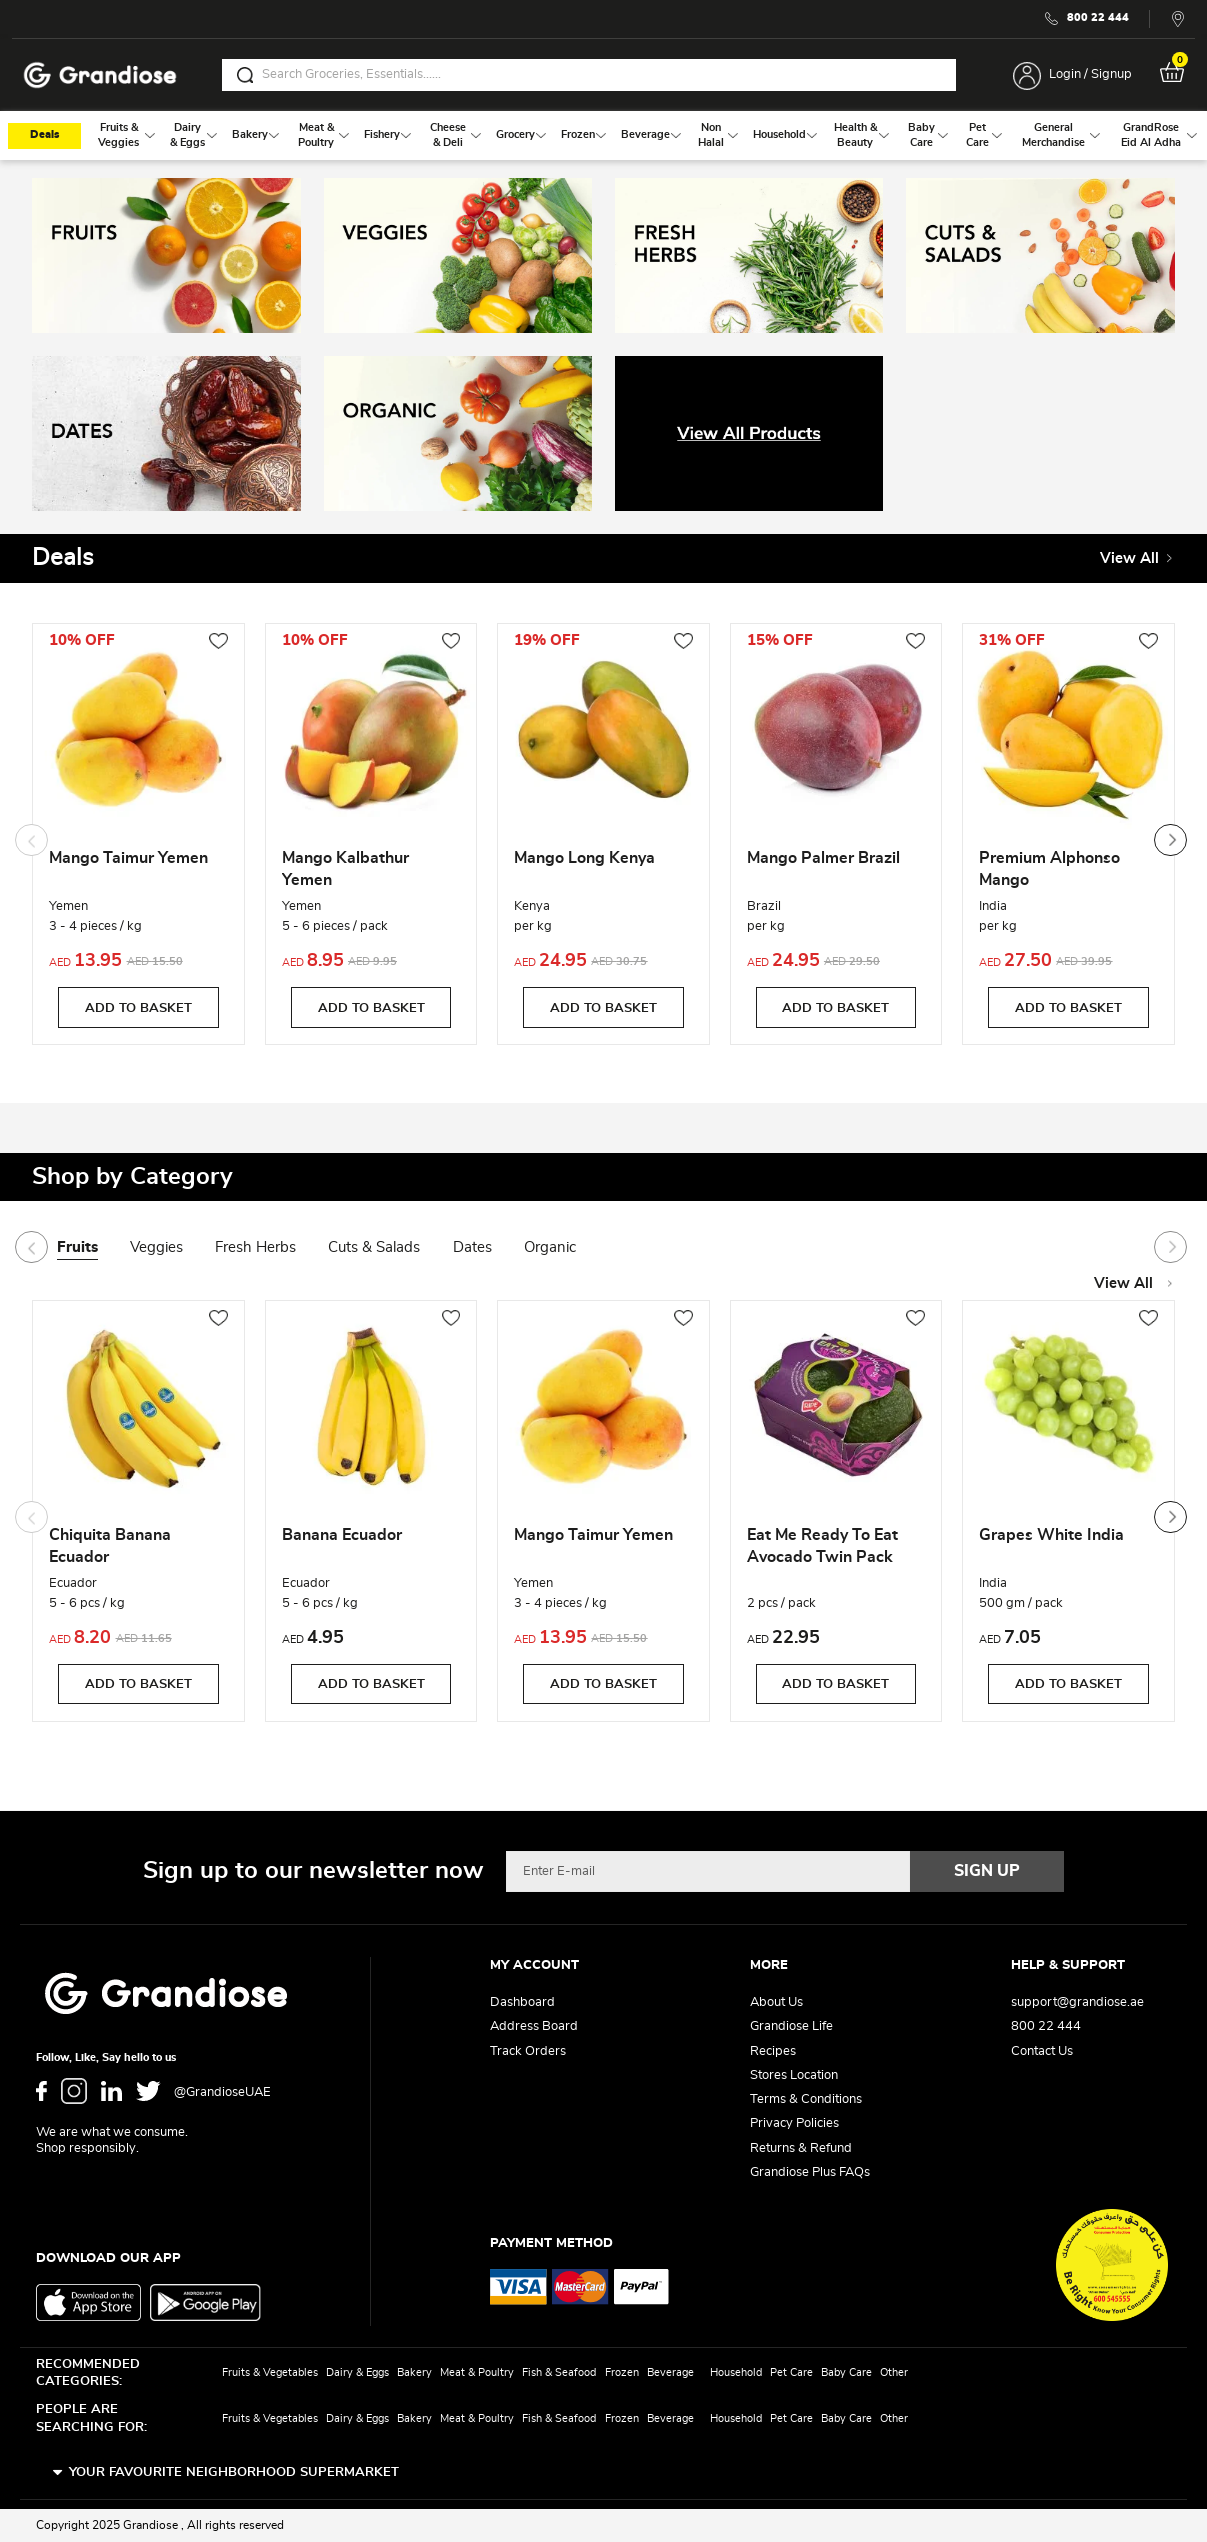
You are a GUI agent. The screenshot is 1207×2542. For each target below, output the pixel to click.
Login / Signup (1090, 74)
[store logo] (100, 75)
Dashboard (522, 2002)
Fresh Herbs (255, 1247)
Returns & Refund (801, 2148)
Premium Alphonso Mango (1049, 869)
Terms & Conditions (806, 2099)
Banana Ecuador (342, 1535)
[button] (218, 641)
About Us (776, 2002)
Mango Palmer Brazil (823, 858)
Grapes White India (1051, 1535)
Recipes (773, 2051)
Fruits (77, 1247)
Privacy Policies (794, 2123)
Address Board (534, 2026)
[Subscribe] (987, 1871)
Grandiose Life (791, 2026)
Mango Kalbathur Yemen (345, 869)
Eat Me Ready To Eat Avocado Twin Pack (822, 1546)
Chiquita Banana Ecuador (110, 1546)
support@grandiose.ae (1077, 2002)
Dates (472, 1247)
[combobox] (589, 75)
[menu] (603, 135)
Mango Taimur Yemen (128, 858)
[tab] (93, 1249)
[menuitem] (119, 135)
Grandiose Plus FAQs (810, 2172)
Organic (550, 1247)
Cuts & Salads (374, 1247)
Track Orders (528, 2051)
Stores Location (794, 2075)
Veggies (156, 1247)
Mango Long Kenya (584, 858)
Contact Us (1042, 2051)
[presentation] (1170, 840)
